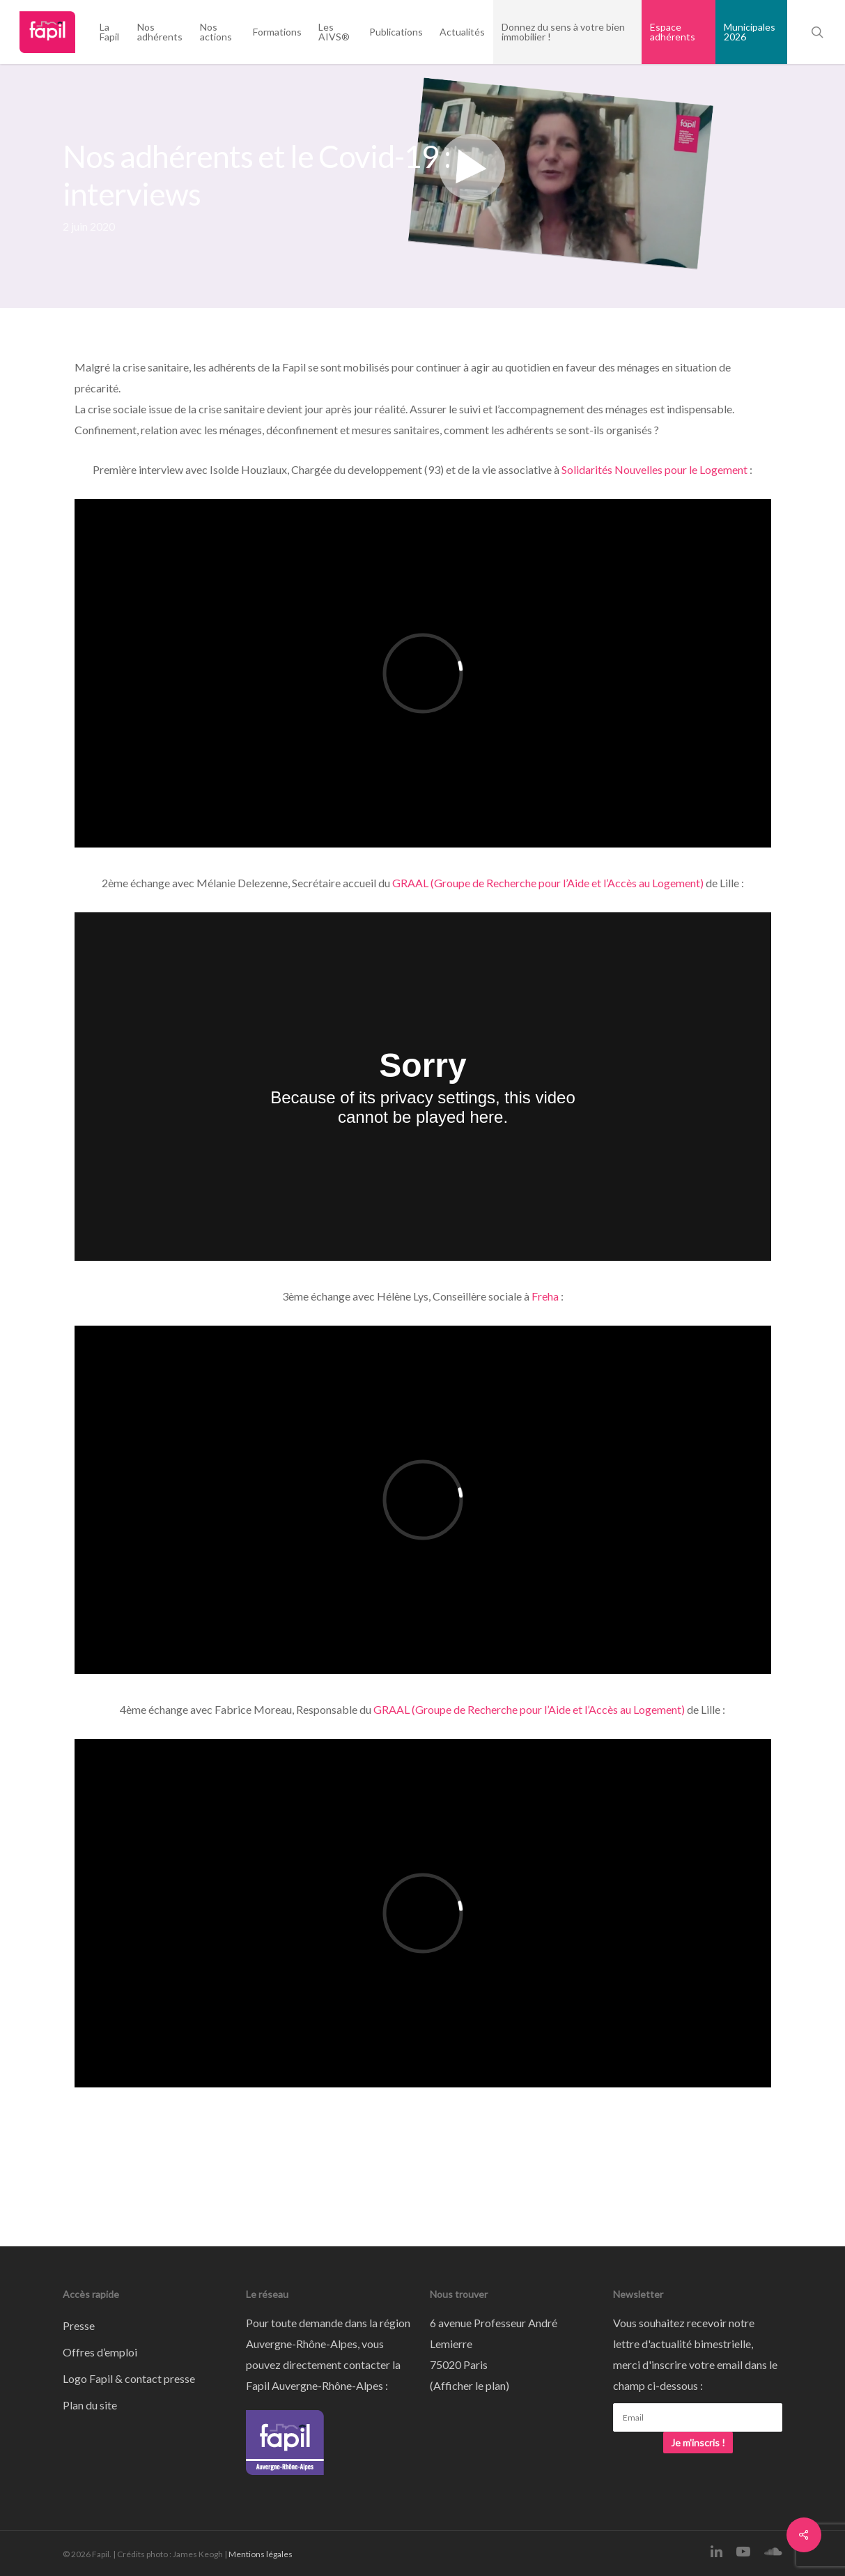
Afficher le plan (469, 2385)
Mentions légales (260, 2554)
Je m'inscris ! (698, 2442)
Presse (79, 2325)
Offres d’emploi (100, 2352)
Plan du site (90, 2405)
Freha (545, 1296)
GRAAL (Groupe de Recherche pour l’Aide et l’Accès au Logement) (548, 882)
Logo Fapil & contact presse (129, 2378)
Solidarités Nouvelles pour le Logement (654, 469)
